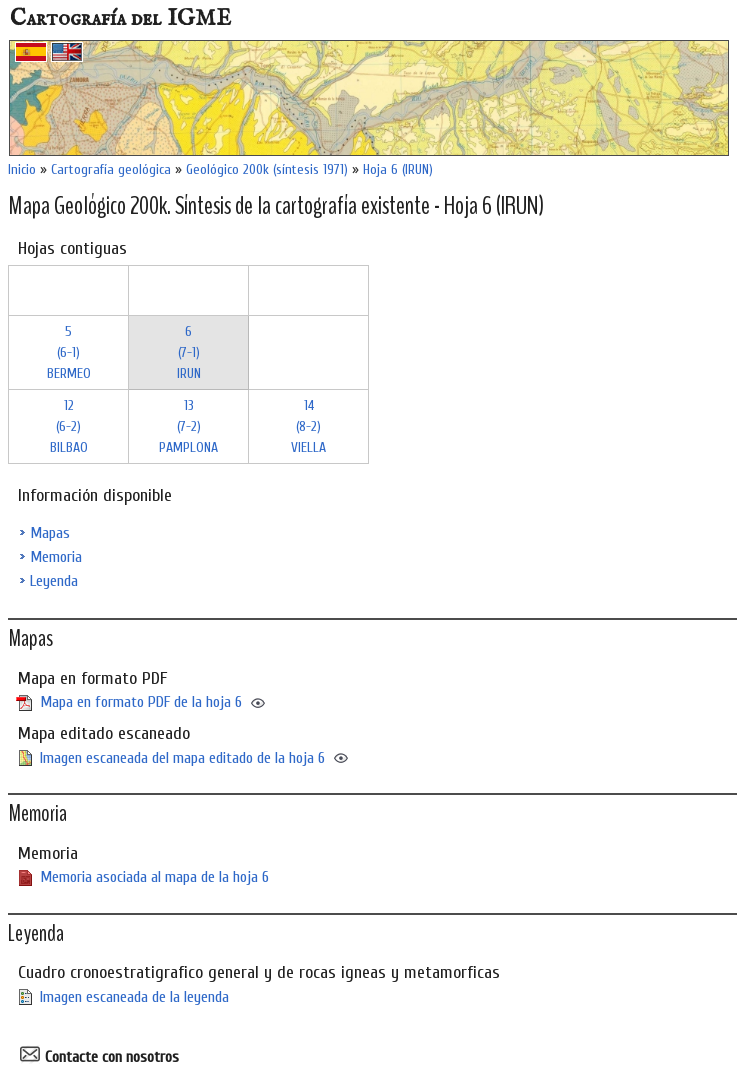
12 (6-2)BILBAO (69, 426)
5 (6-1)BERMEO (69, 352)
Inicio (22, 169)
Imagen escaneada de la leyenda (134, 997)
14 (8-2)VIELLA (308, 426)
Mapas (50, 533)
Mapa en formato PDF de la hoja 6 (141, 702)
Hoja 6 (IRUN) (398, 169)
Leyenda (54, 581)
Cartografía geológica (111, 169)
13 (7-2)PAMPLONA (188, 426)
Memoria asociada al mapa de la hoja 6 (154, 877)
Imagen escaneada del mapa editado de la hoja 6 (182, 758)
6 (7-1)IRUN (189, 352)
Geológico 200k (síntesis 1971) (267, 169)
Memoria (56, 557)
